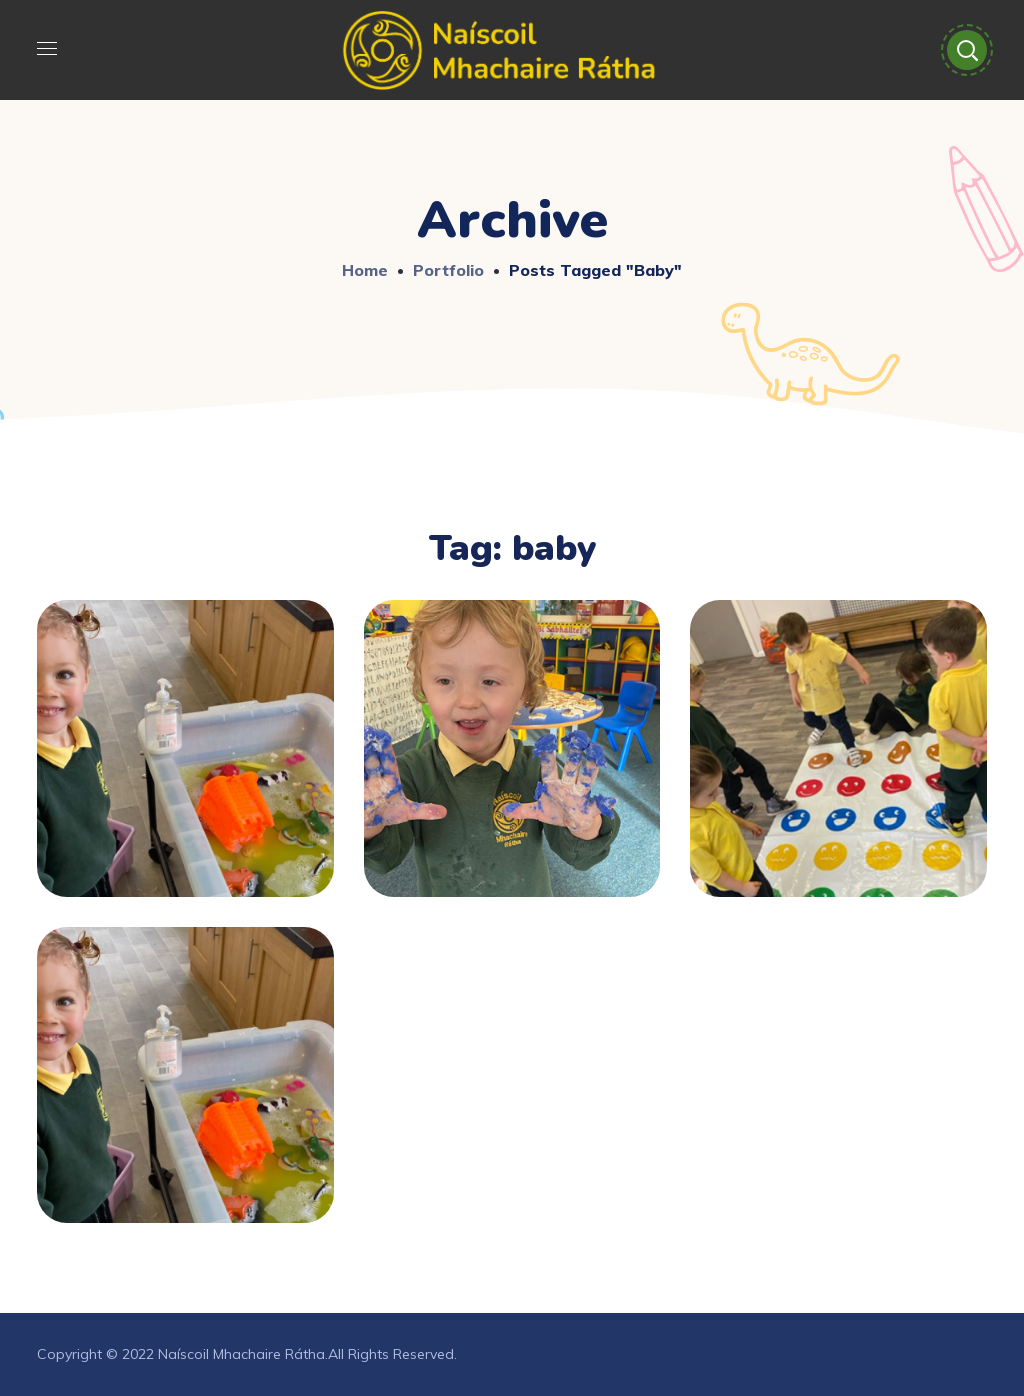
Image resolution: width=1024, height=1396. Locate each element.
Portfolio (448, 270)
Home (365, 270)
